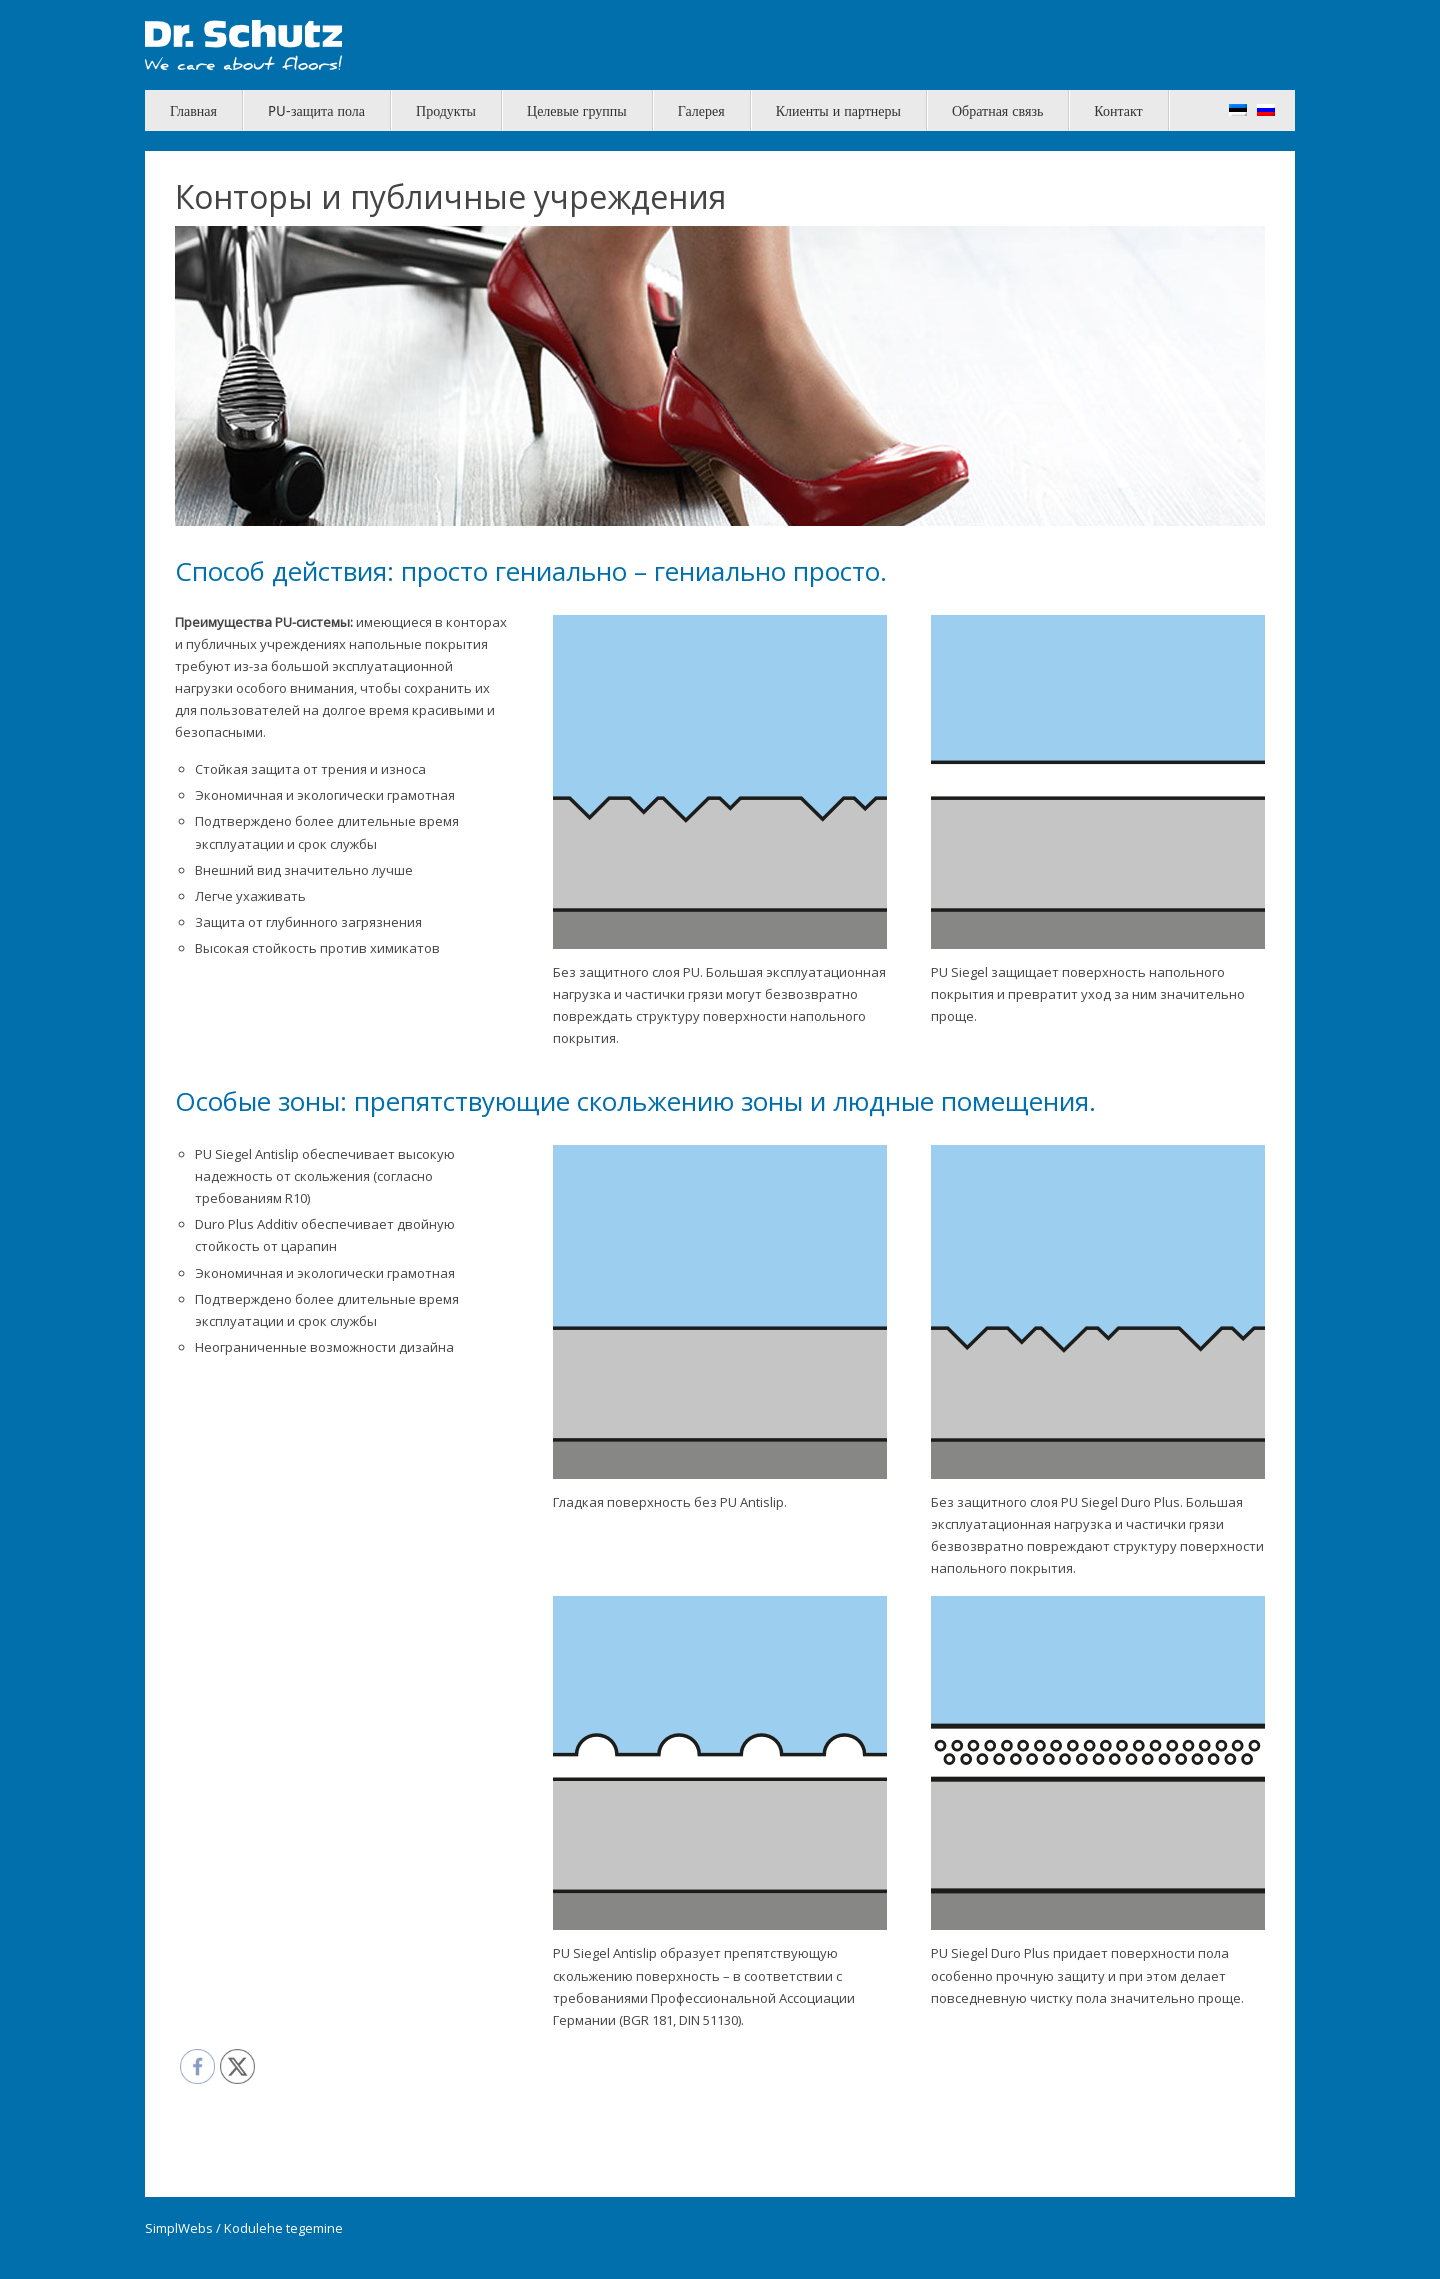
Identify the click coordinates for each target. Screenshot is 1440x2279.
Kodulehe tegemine (283, 2228)
